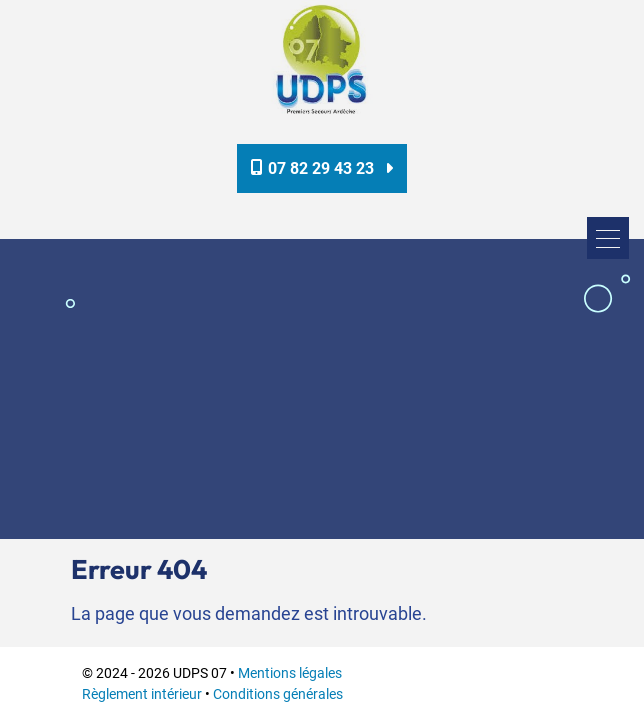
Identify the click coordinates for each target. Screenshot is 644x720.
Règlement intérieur (142, 694)
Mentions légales (290, 673)
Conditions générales (278, 694)
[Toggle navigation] (608, 238)
